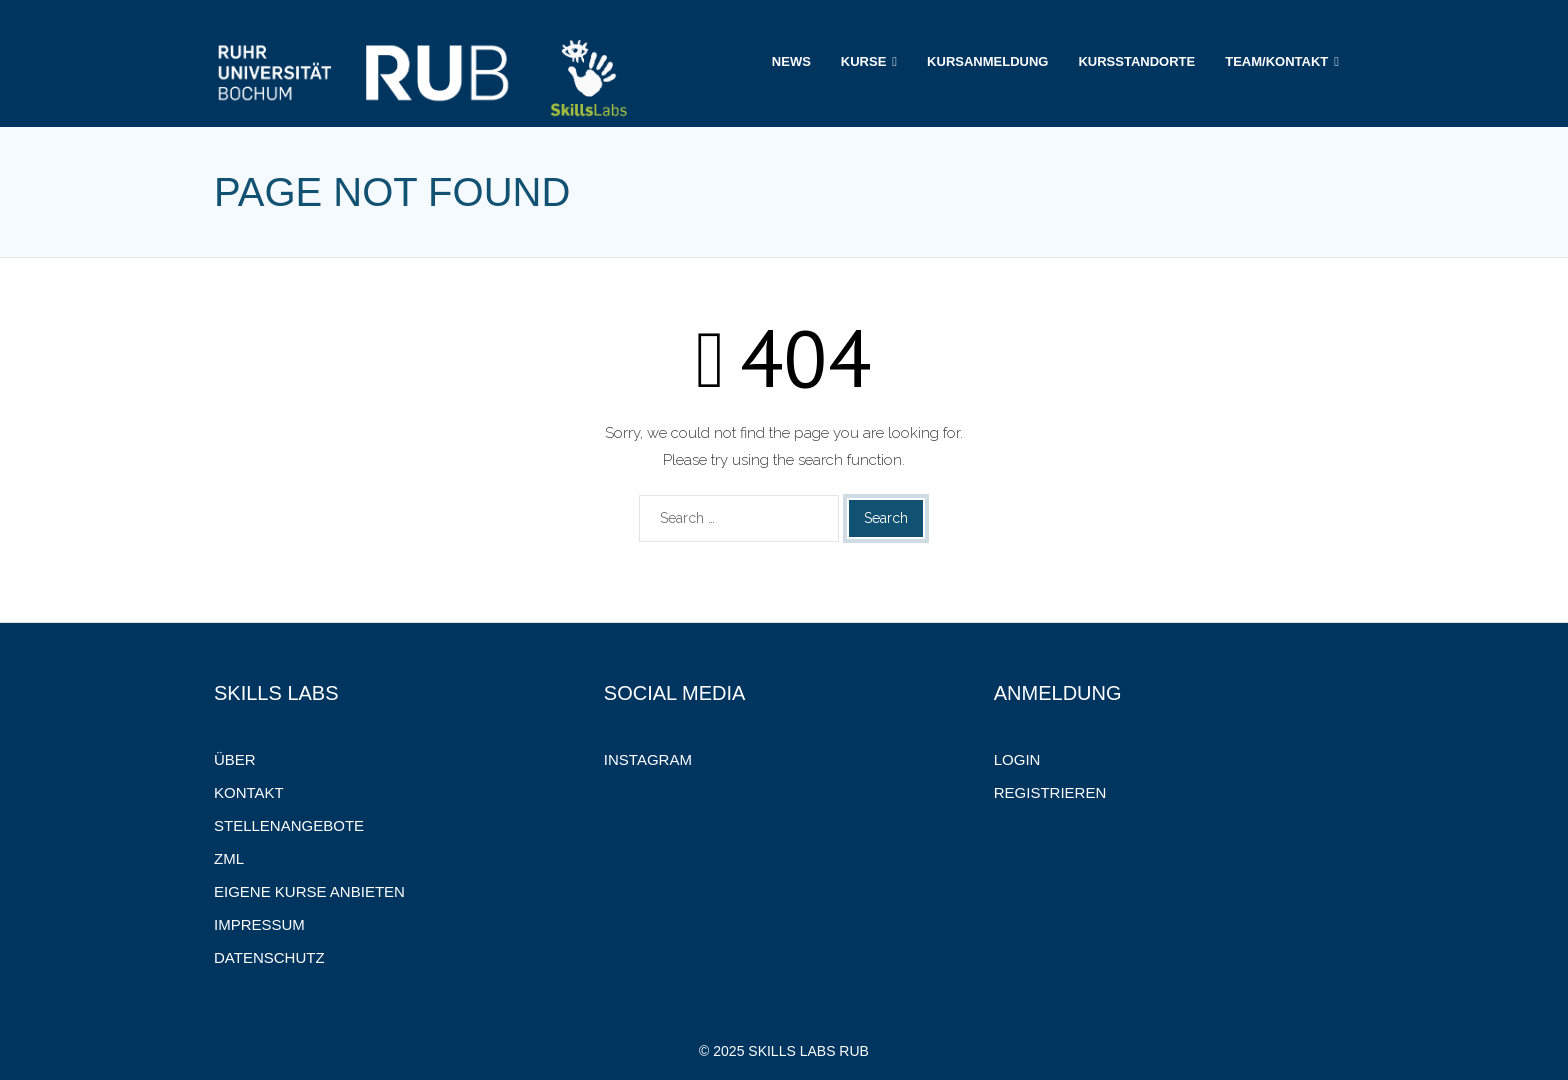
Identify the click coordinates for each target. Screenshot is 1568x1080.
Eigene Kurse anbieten (309, 891)
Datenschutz (269, 957)
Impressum (259, 924)
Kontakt (249, 792)
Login (1017, 759)
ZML (229, 858)
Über (235, 759)
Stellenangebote (289, 825)
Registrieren (1050, 792)
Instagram (648, 759)
